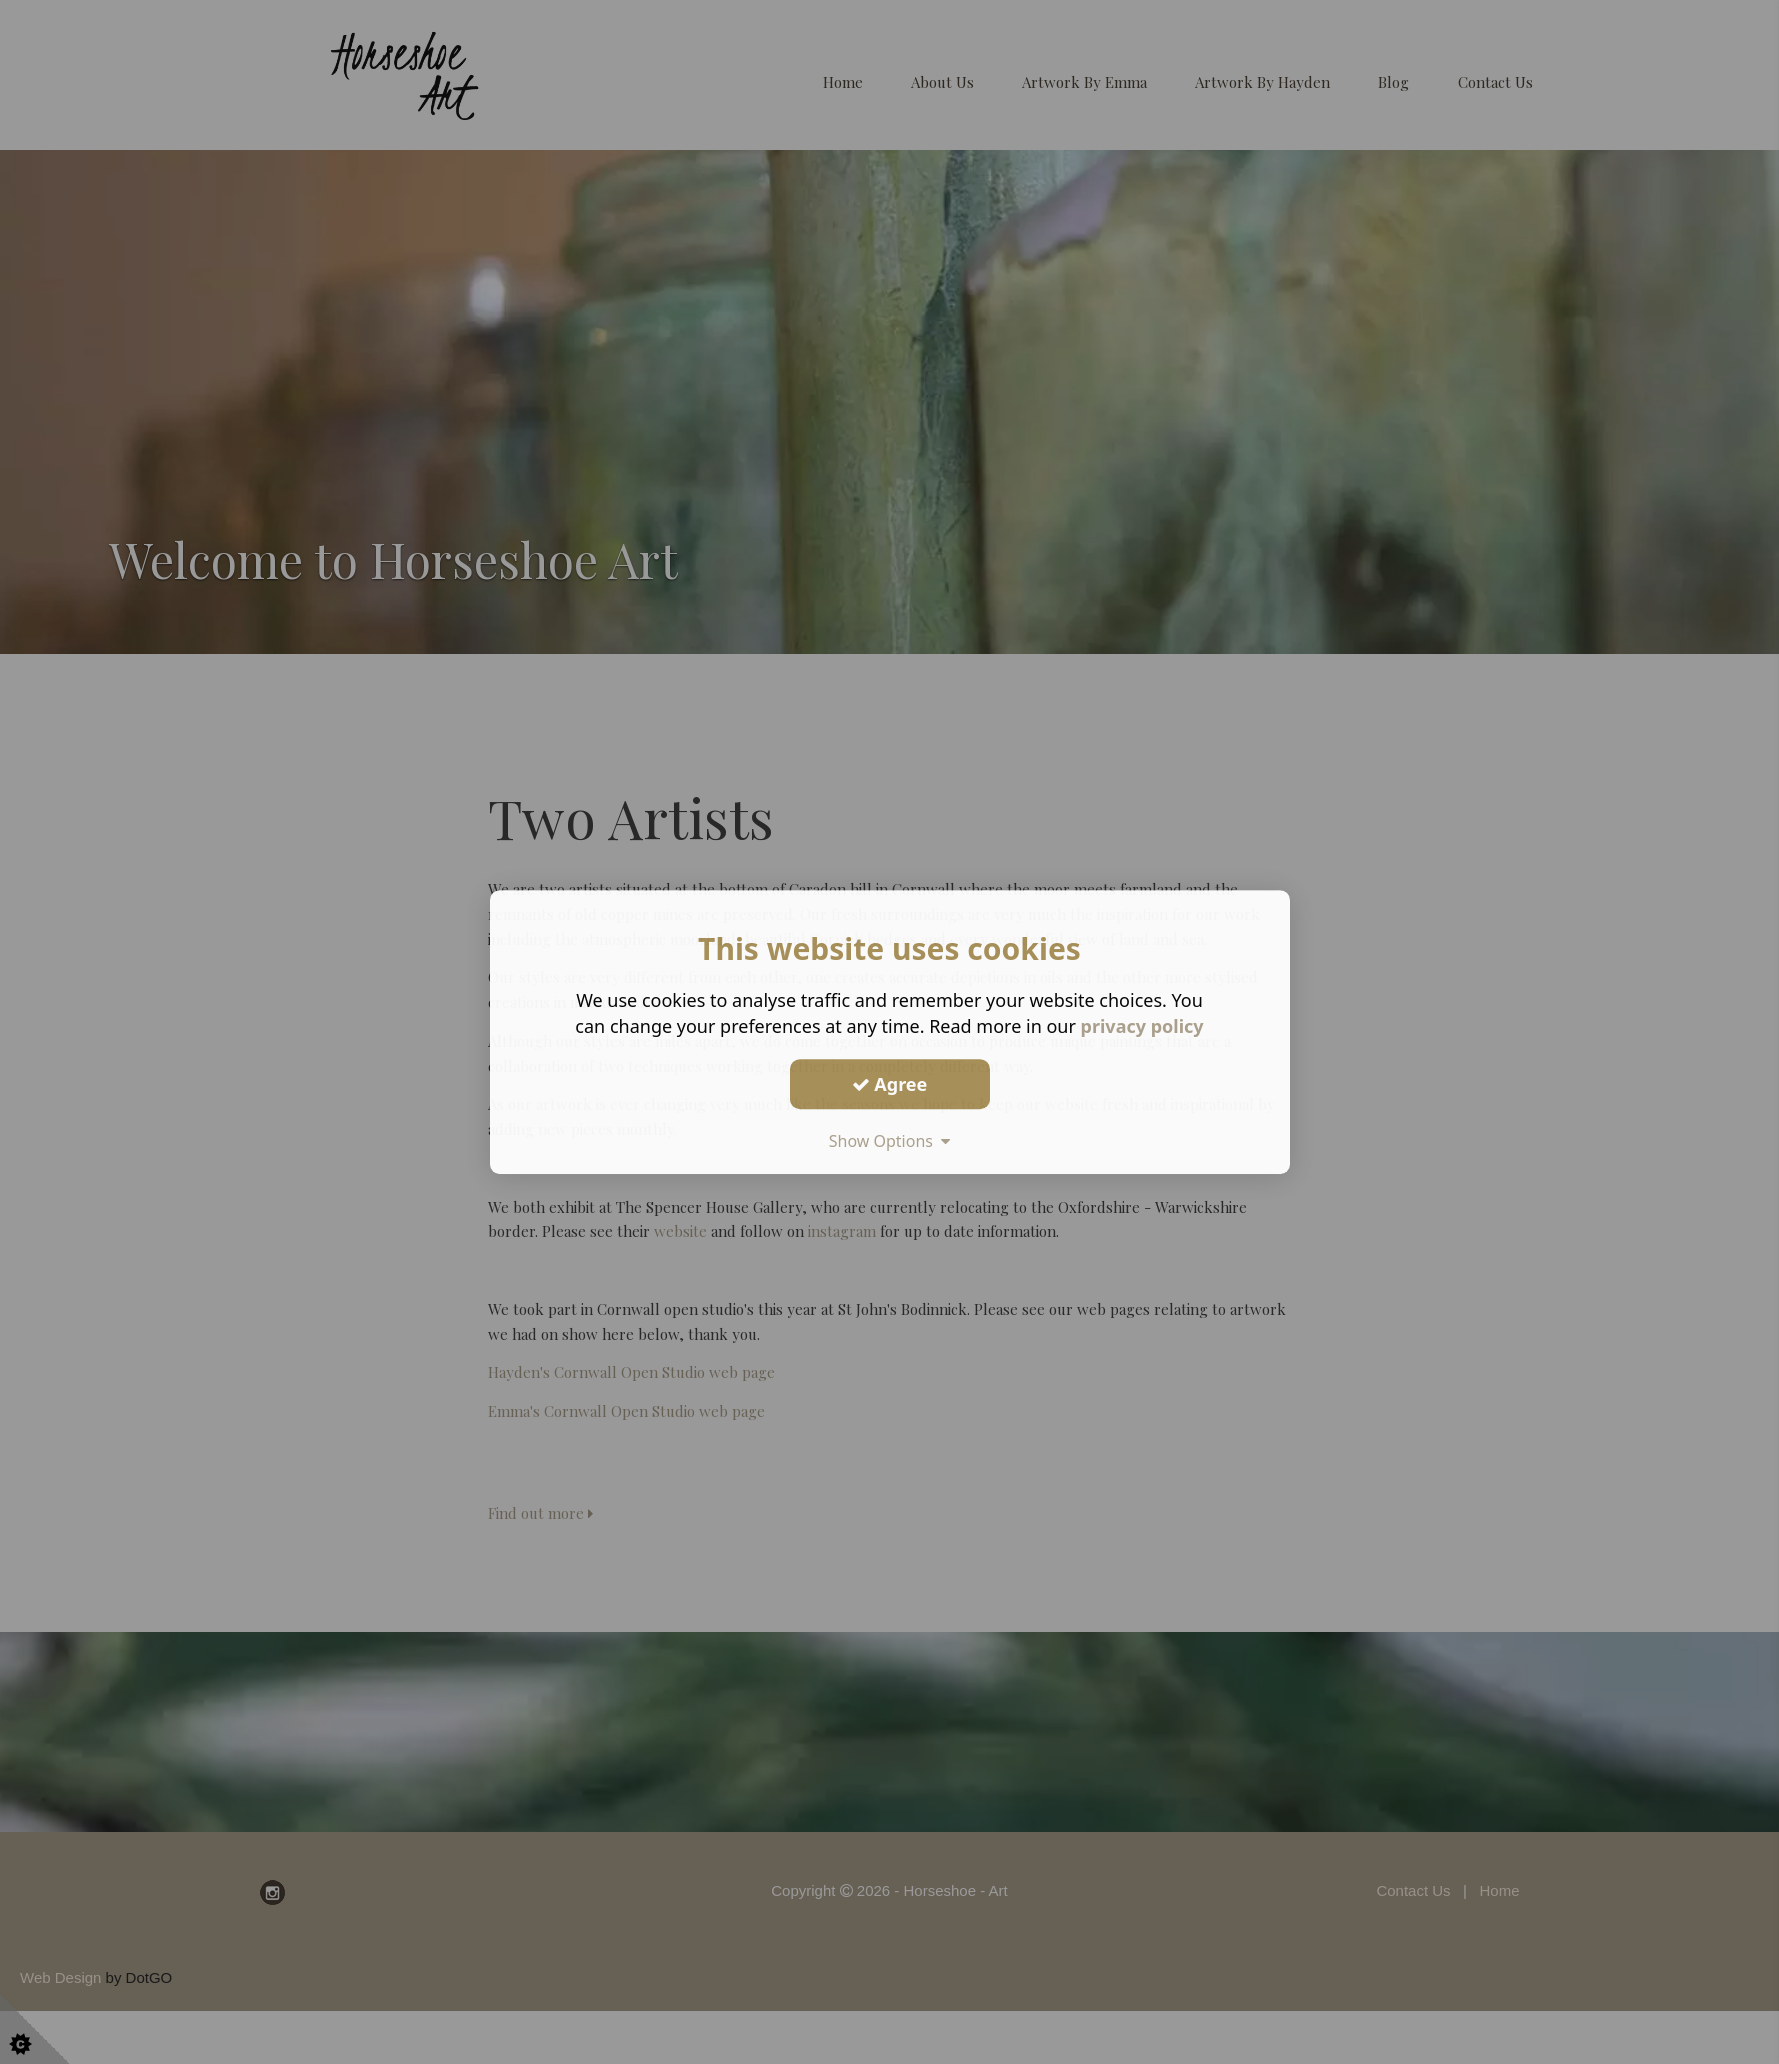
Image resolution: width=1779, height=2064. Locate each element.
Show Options (890, 1141)
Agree (890, 1084)
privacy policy (1142, 1026)
